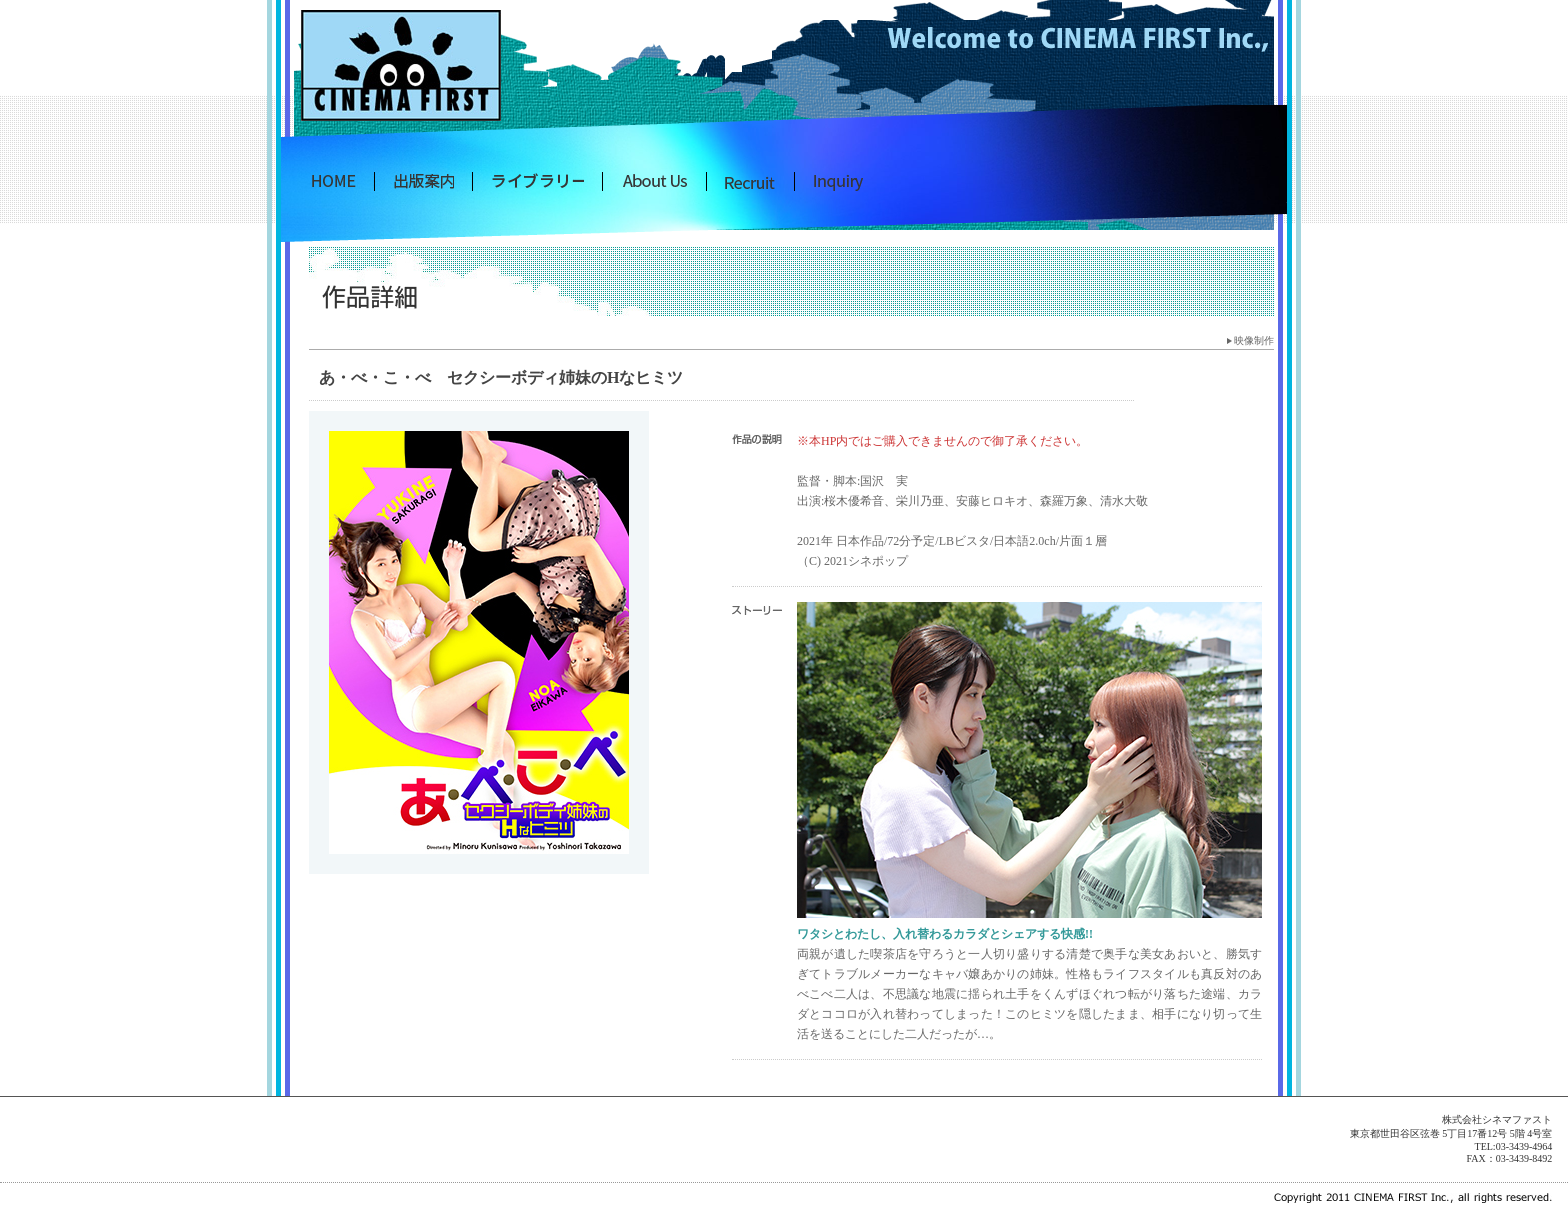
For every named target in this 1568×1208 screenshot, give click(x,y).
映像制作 (1254, 340)
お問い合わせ (838, 181)
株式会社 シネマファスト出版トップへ (334, 181)
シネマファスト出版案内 (423, 181)
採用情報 (750, 181)
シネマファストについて (654, 181)
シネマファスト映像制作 (537, 181)
